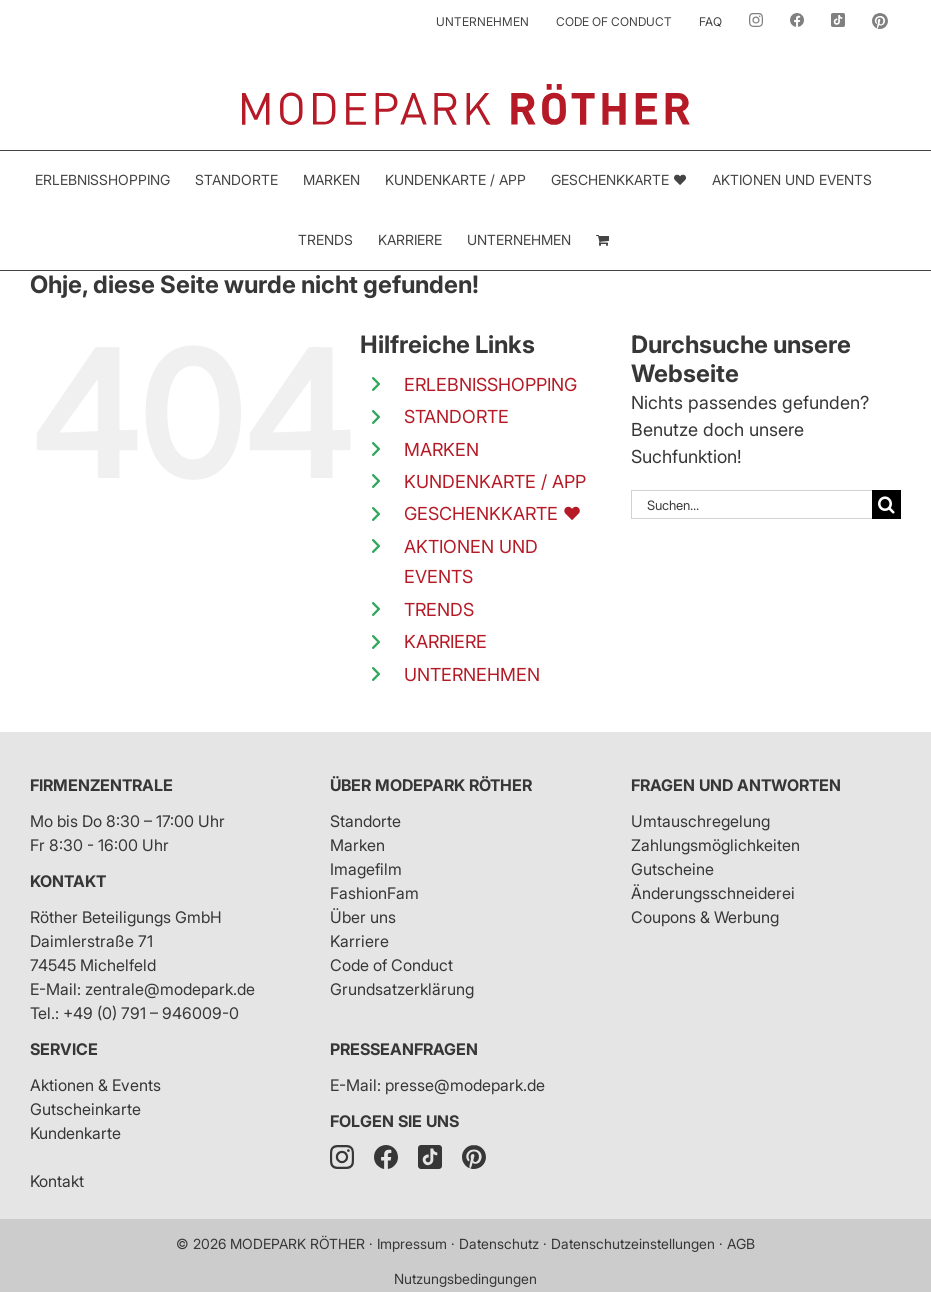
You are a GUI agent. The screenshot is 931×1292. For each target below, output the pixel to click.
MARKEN (441, 449)
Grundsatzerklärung (402, 989)
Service (64, 1049)
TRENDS (439, 609)
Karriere (359, 941)
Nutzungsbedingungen (465, 1278)
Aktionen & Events (95, 1085)
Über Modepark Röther (431, 785)
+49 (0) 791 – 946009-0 (151, 1013)
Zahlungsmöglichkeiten (715, 845)
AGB (741, 1243)
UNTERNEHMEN (472, 674)
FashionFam (374, 893)
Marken (357, 845)
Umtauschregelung (700, 821)
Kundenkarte (75, 1133)
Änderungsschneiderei (713, 893)
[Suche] (886, 504)
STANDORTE (456, 416)
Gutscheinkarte (85, 1109)
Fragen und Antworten (736, 785)
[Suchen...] (751, 504)
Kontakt (68, 881)
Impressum (412, 1243)
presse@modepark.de (465, 1085)
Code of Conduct (391, 965)
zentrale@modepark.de (170, 989)
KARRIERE (445, 641)
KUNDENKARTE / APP (495, 481)
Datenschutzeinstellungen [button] (633, 1243)
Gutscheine (672, 869)
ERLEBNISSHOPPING (490, 384)
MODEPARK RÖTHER (297, 1243)
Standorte (365, 821)
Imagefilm (366, 869)
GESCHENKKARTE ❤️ (492, 513)
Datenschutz (499, 1243)
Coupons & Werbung (705, 917)
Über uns (363, 917)
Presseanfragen (404, 1049)
